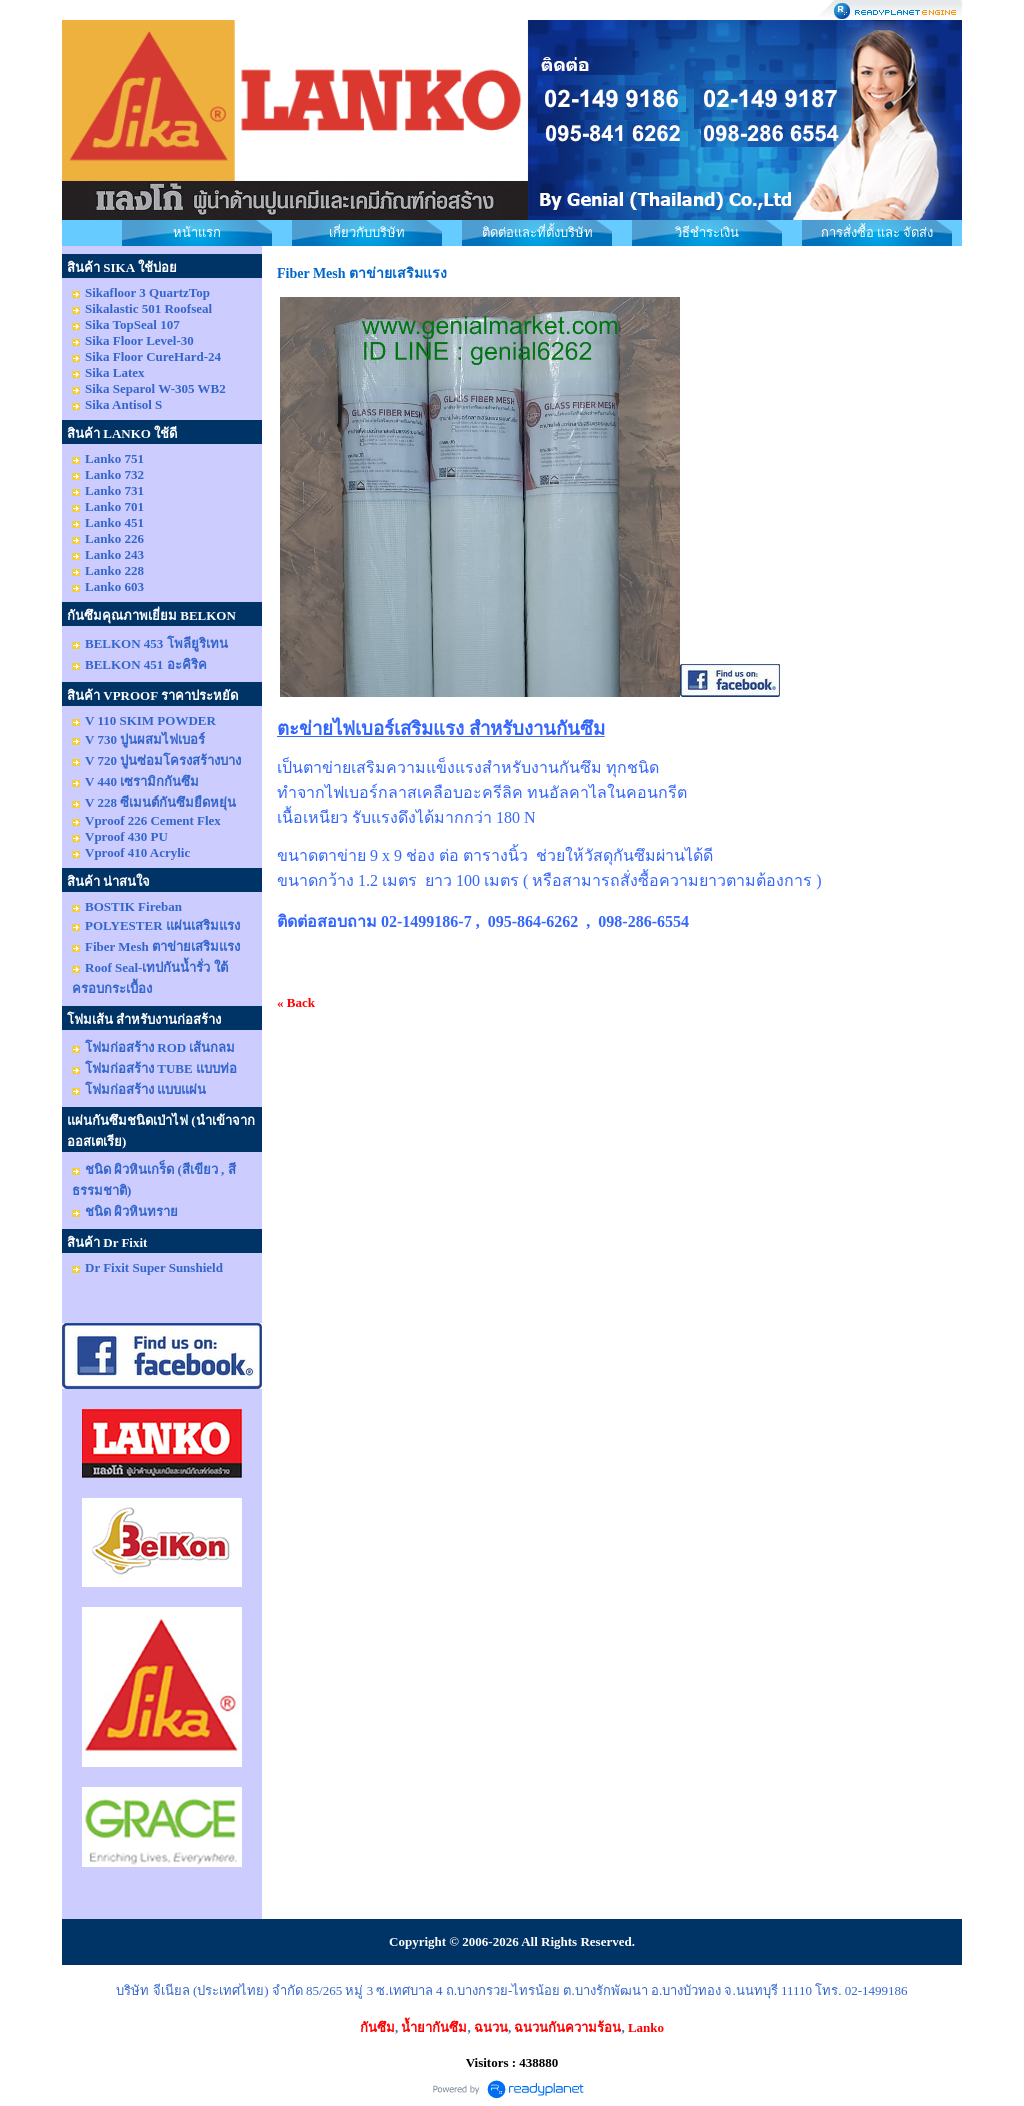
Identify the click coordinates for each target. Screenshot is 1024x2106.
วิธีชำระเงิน (707, 232)
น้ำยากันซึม (434, 2027)
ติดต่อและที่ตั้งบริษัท (537, 232)
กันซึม (377, 2027)
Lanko (646, 2027)
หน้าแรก (197, 232)
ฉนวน (491, 2027)
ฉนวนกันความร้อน (567, 2027)
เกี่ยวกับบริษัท (367, 232)
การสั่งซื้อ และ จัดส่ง (877, 232)
